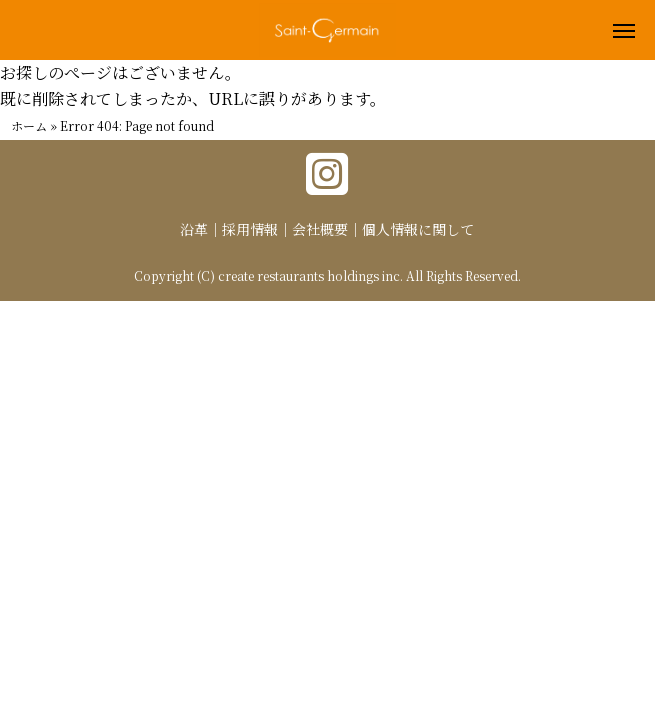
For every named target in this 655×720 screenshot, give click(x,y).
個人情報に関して (418, 229)
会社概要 (320, 229)
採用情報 (250, 229)
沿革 (194, 229)
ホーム (29, 125)
